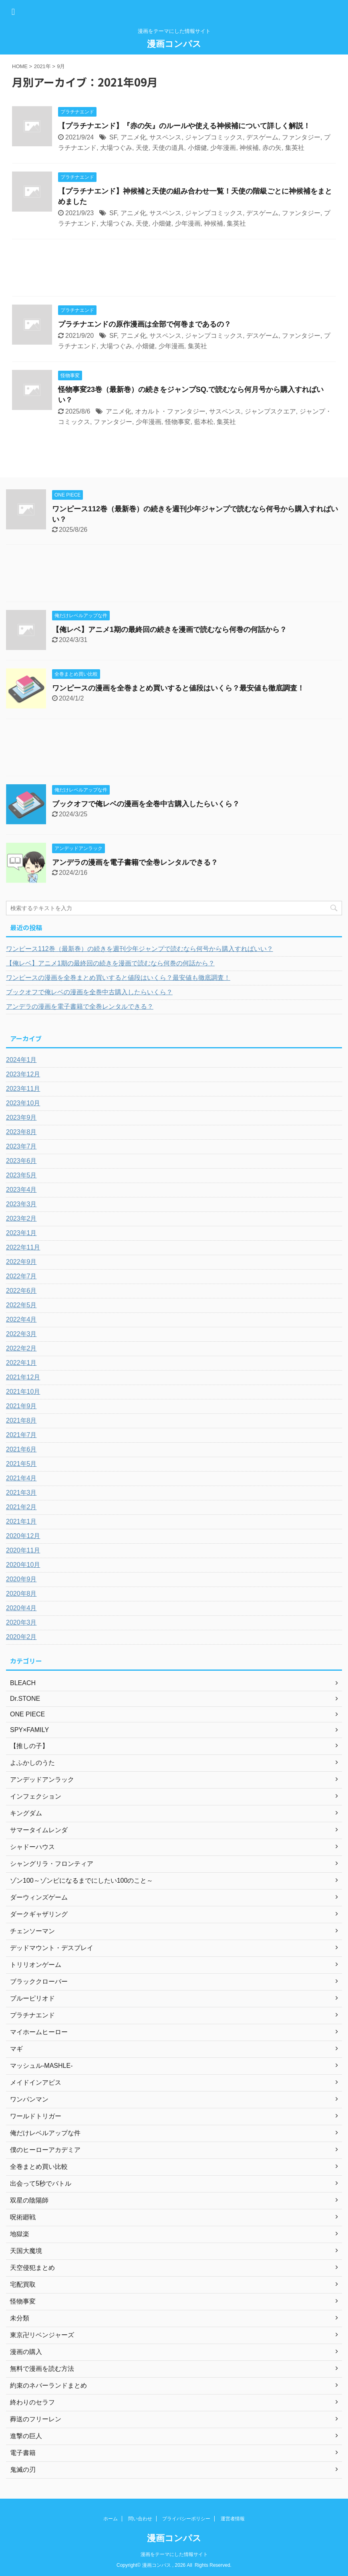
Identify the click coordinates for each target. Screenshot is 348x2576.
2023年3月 (21, 1204)
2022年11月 (23, 1247)
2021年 (42, 66)
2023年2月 (21, 1218)
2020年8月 (21, 1593)
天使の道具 (168, 147)
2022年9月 (21, 1261)
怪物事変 (178, 421)
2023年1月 (21, 1232)
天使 (142, 147)
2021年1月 (21, 1521)
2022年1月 (21, 1362)
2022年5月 (21, 1305)
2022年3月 (21, 1333)
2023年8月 (21, 1132)
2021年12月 (23, 1377)
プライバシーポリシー (186, 2518)
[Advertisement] (174, 269)
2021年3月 (21, 1492)
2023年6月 (21, 1160)
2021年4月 (21, 1478)
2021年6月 (21, 1449)
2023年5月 (21, 1175)
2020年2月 (21, 1636)
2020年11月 (23, 1550)
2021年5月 (21, 1463)
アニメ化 (133, 137)
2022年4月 (21, 1319)
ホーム (110, 2518)
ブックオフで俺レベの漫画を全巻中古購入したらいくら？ (145, 804)
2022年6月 (21, 1290)
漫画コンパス (174, 44)
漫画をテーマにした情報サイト (174, 2554)
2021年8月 (21, 1420)
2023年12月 (23, 1074)
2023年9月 (21, 1117)
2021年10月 (23, 1391)
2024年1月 (21, 1059)
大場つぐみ (116, 147)
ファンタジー (301, 137)
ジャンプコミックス (214, 137)
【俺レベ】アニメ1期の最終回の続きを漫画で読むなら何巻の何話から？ (169, 630)
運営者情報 (233, 2518)
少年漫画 (223, 147)
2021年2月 (21, 1507)
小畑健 (197, 147)
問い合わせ (140, 2518)
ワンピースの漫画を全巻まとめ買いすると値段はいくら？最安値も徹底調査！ (178, 688)
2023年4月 (21, 1189)
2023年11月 (23, 1088)
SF (113, 137)
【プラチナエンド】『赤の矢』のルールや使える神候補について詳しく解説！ (184, 126)
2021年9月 (21, 1406)
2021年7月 (21, 1434)
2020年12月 (23, 1535)
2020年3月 (21, 1622)
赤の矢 (272, 147)
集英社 (294, 147)
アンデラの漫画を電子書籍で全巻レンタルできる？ (135, 862)
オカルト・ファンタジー (170, 411)
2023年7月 (21, 1146)
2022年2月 (21, 1348)
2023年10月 (23, 1103)
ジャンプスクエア (270, 411)
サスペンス (165, 137)
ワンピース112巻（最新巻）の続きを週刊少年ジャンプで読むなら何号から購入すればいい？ (139, 948)
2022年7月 (21, 1276)
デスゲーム (262, 137)
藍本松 (203, 421)
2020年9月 (21, 1579)
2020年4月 (21, 1608)
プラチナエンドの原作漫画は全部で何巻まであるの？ (144, 324)
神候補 (249, 147)
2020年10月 (23, 1564)
